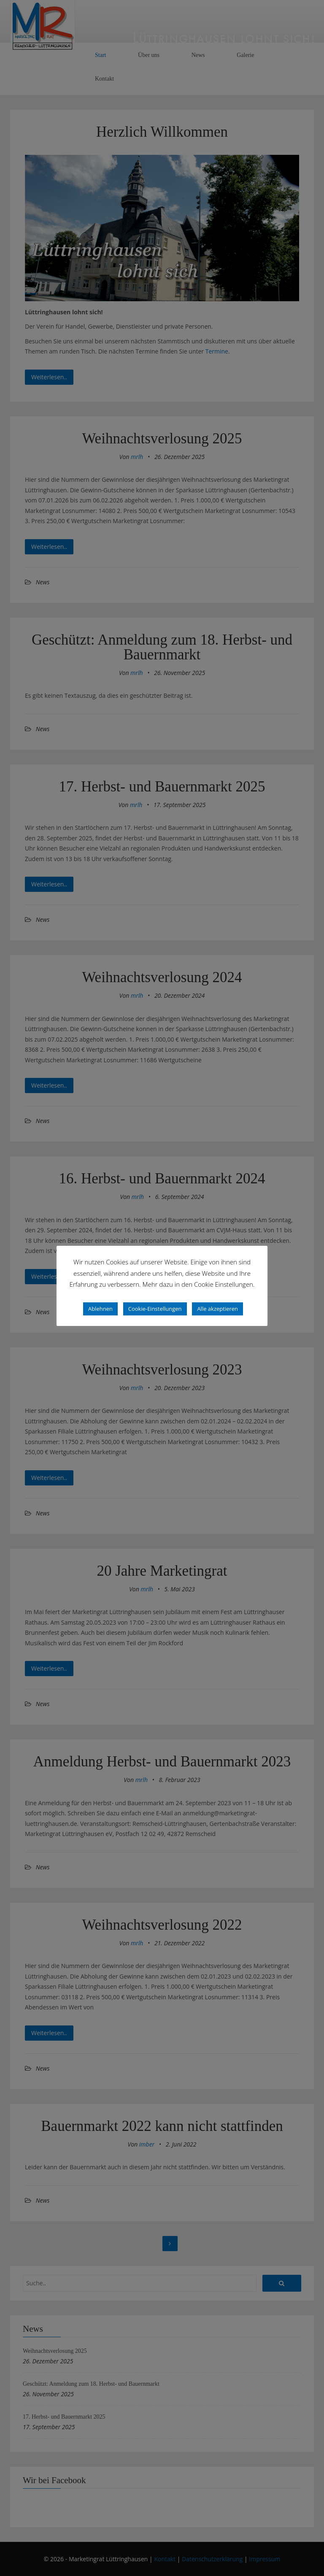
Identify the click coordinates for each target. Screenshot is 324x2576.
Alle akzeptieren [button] (217, 1308)
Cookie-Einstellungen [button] (155, 1308)
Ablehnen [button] (100, 1308)
